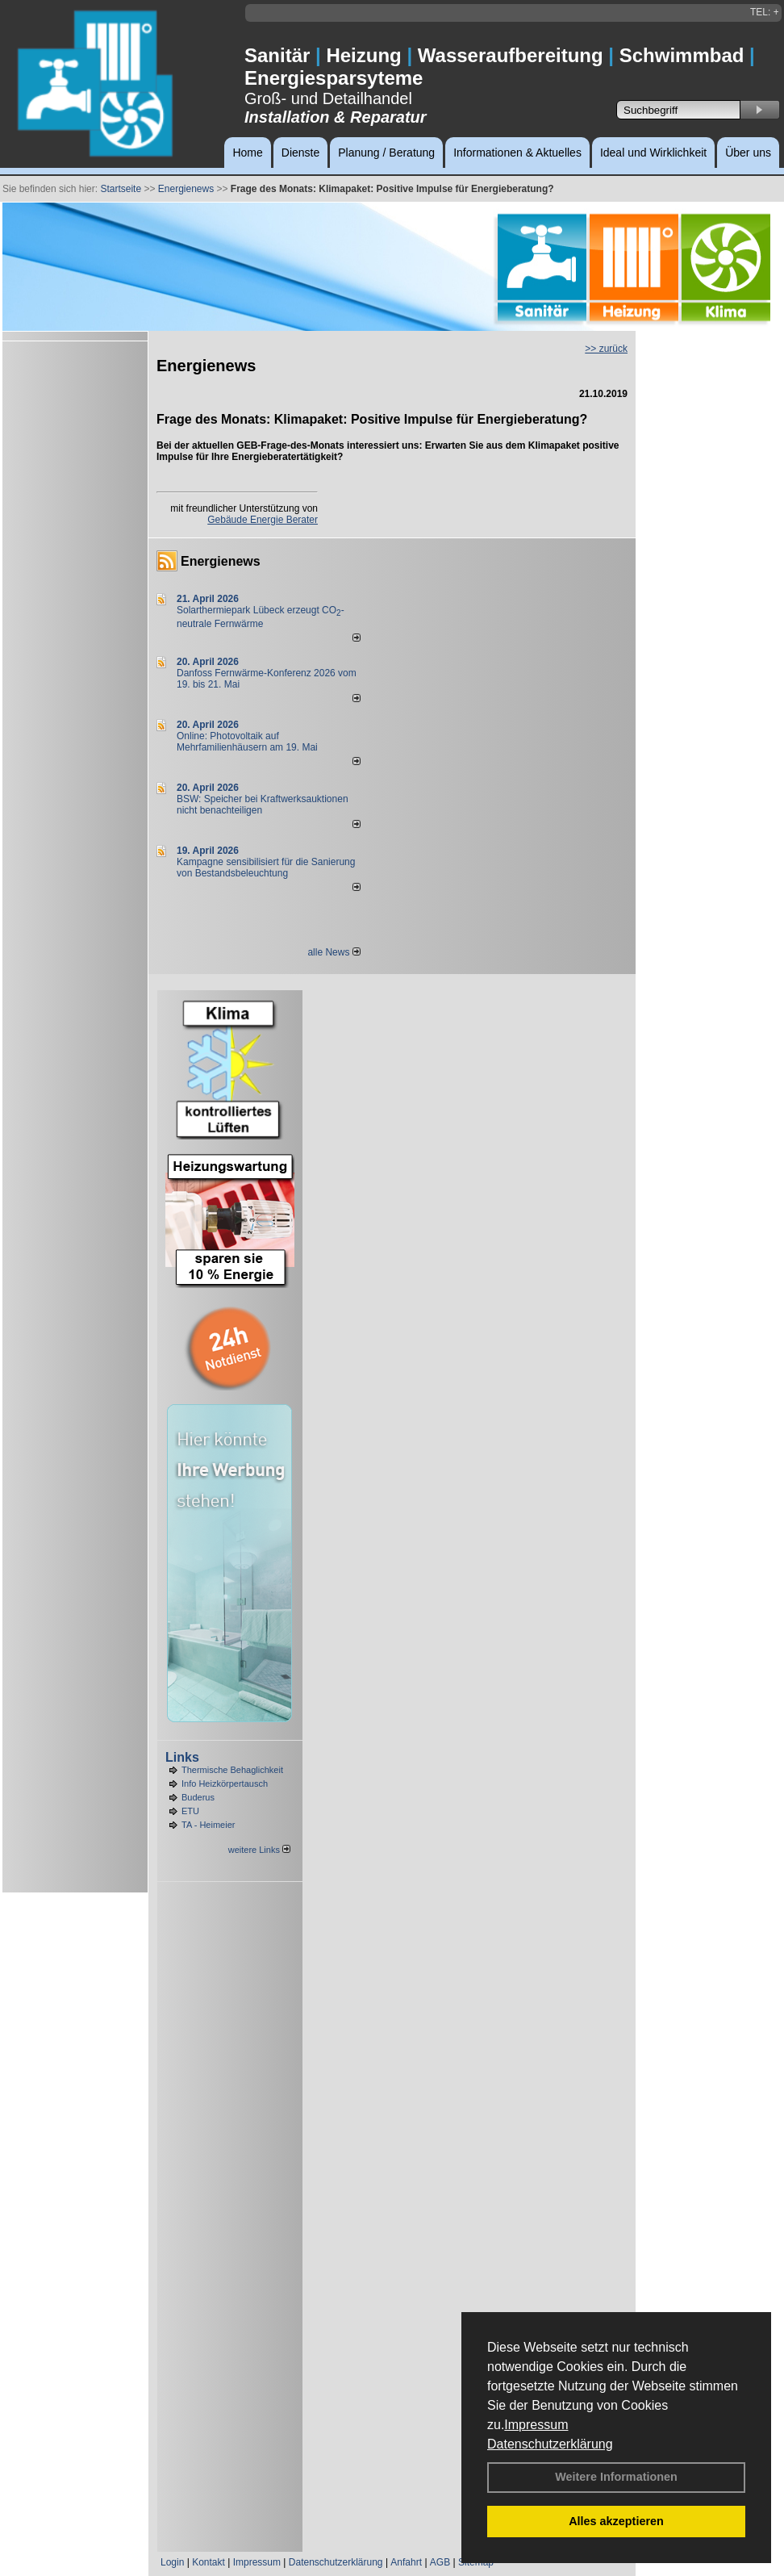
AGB (440, 2562)
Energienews (221, 561)
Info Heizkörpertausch (224, 1783)
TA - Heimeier (208, 1825)
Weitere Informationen (616, 2476)
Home (247, 152)
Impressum (536, 2425)
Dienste (300, 152)
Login (172, 2562)
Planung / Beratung (386, 152)
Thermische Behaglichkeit (232, 1770)
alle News (333, 952)
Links (182, 1757)
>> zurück (606, 348)
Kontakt (208, 2562)
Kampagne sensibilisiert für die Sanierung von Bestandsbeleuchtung (266, 867)
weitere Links (259, 1850)
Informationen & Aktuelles (517, 152)
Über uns (748, 152)
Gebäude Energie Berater (262, 519)
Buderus (198, 1797)
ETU (190, 1811)
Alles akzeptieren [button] (616, 2521)
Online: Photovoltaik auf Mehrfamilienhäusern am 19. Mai (247, 741)
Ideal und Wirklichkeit (653, 152)
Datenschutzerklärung (550, 2444)
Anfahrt (406, 2562)
